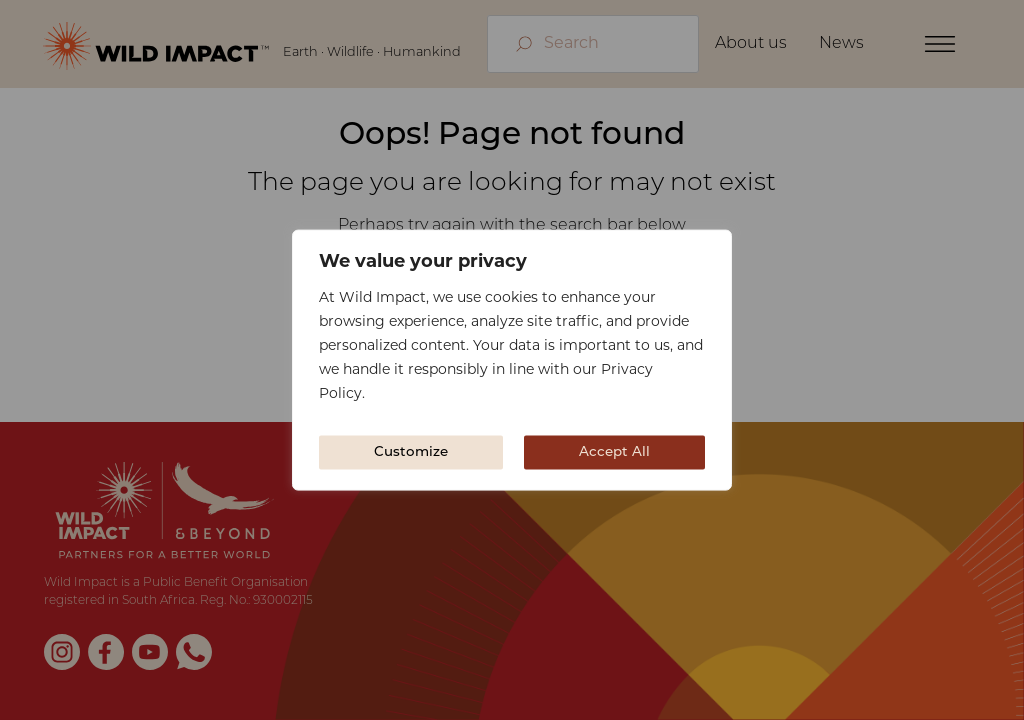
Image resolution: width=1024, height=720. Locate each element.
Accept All (614, 452)
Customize (411, 452)
